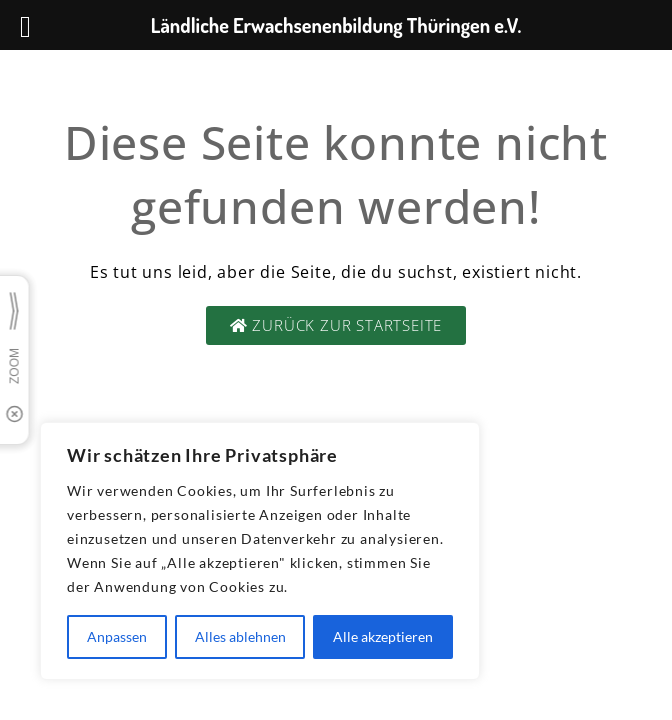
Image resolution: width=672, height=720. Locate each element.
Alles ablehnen (240, 636)
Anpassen (117, 636)
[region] (260, 551)
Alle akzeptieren (383, 636)
